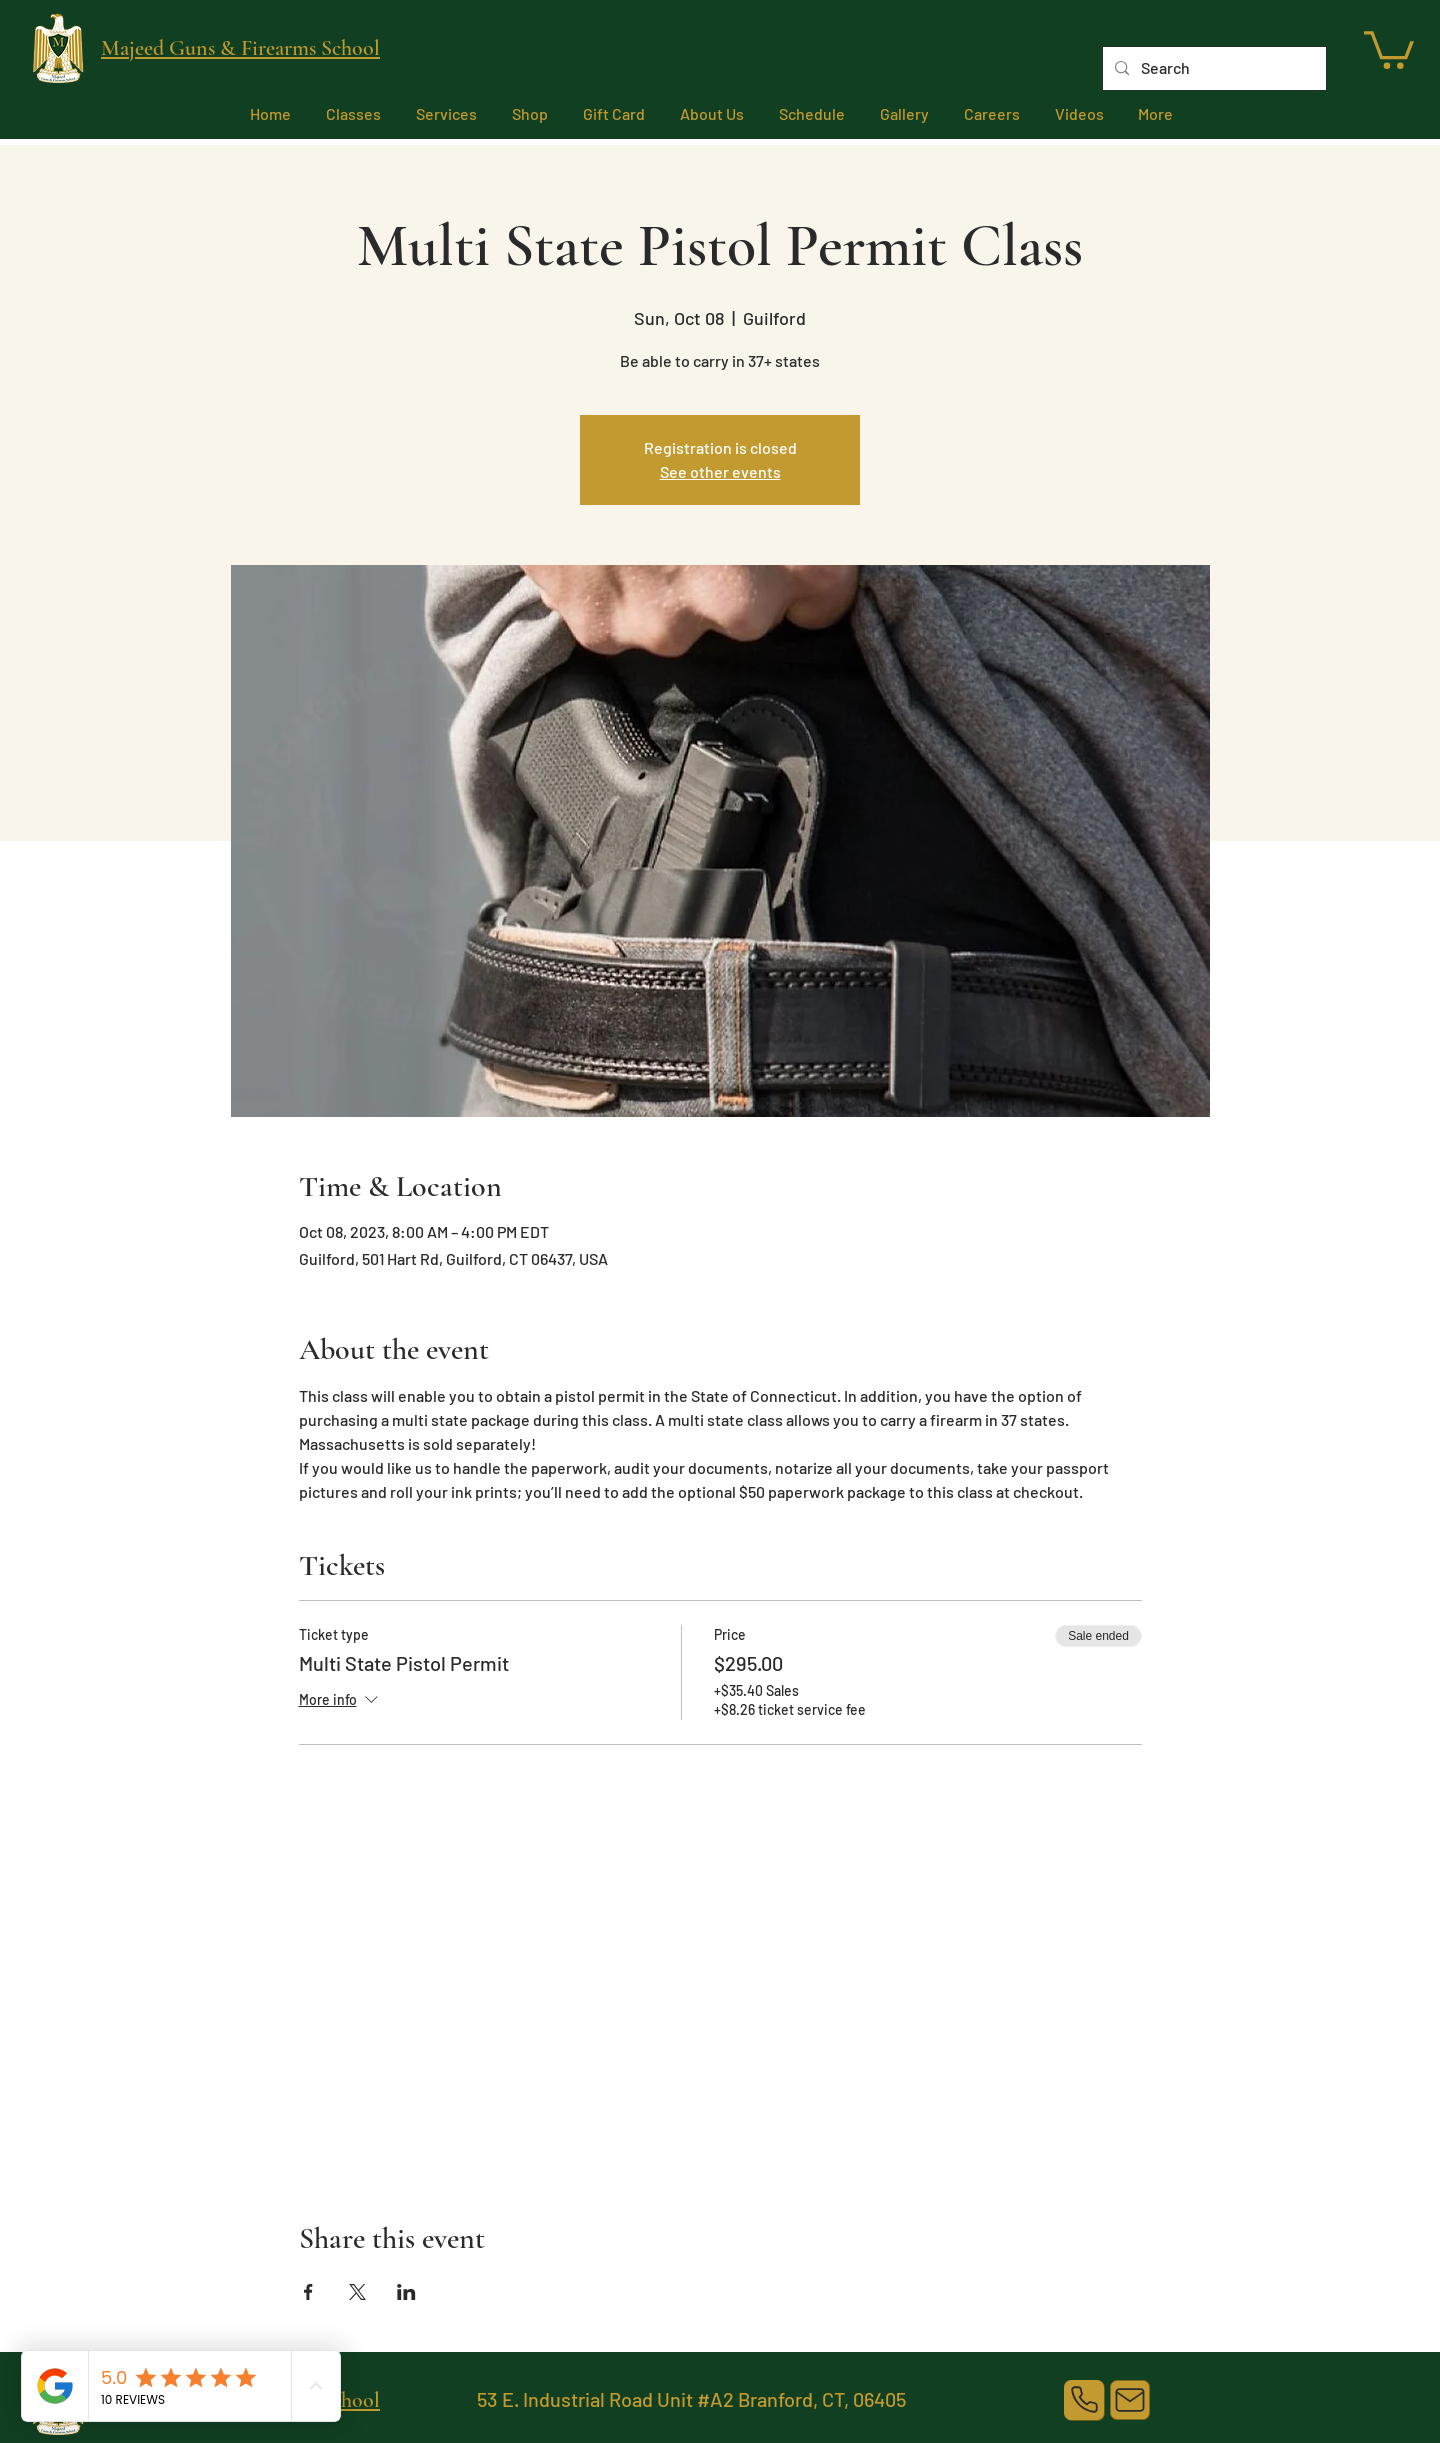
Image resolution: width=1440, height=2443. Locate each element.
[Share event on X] (357, 2292)
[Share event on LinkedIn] (406, 2292)
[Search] (1212, 68)
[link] (1389, 48)
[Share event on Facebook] (308, 2292)
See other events (720, 471)
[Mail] (1130, 2400)
